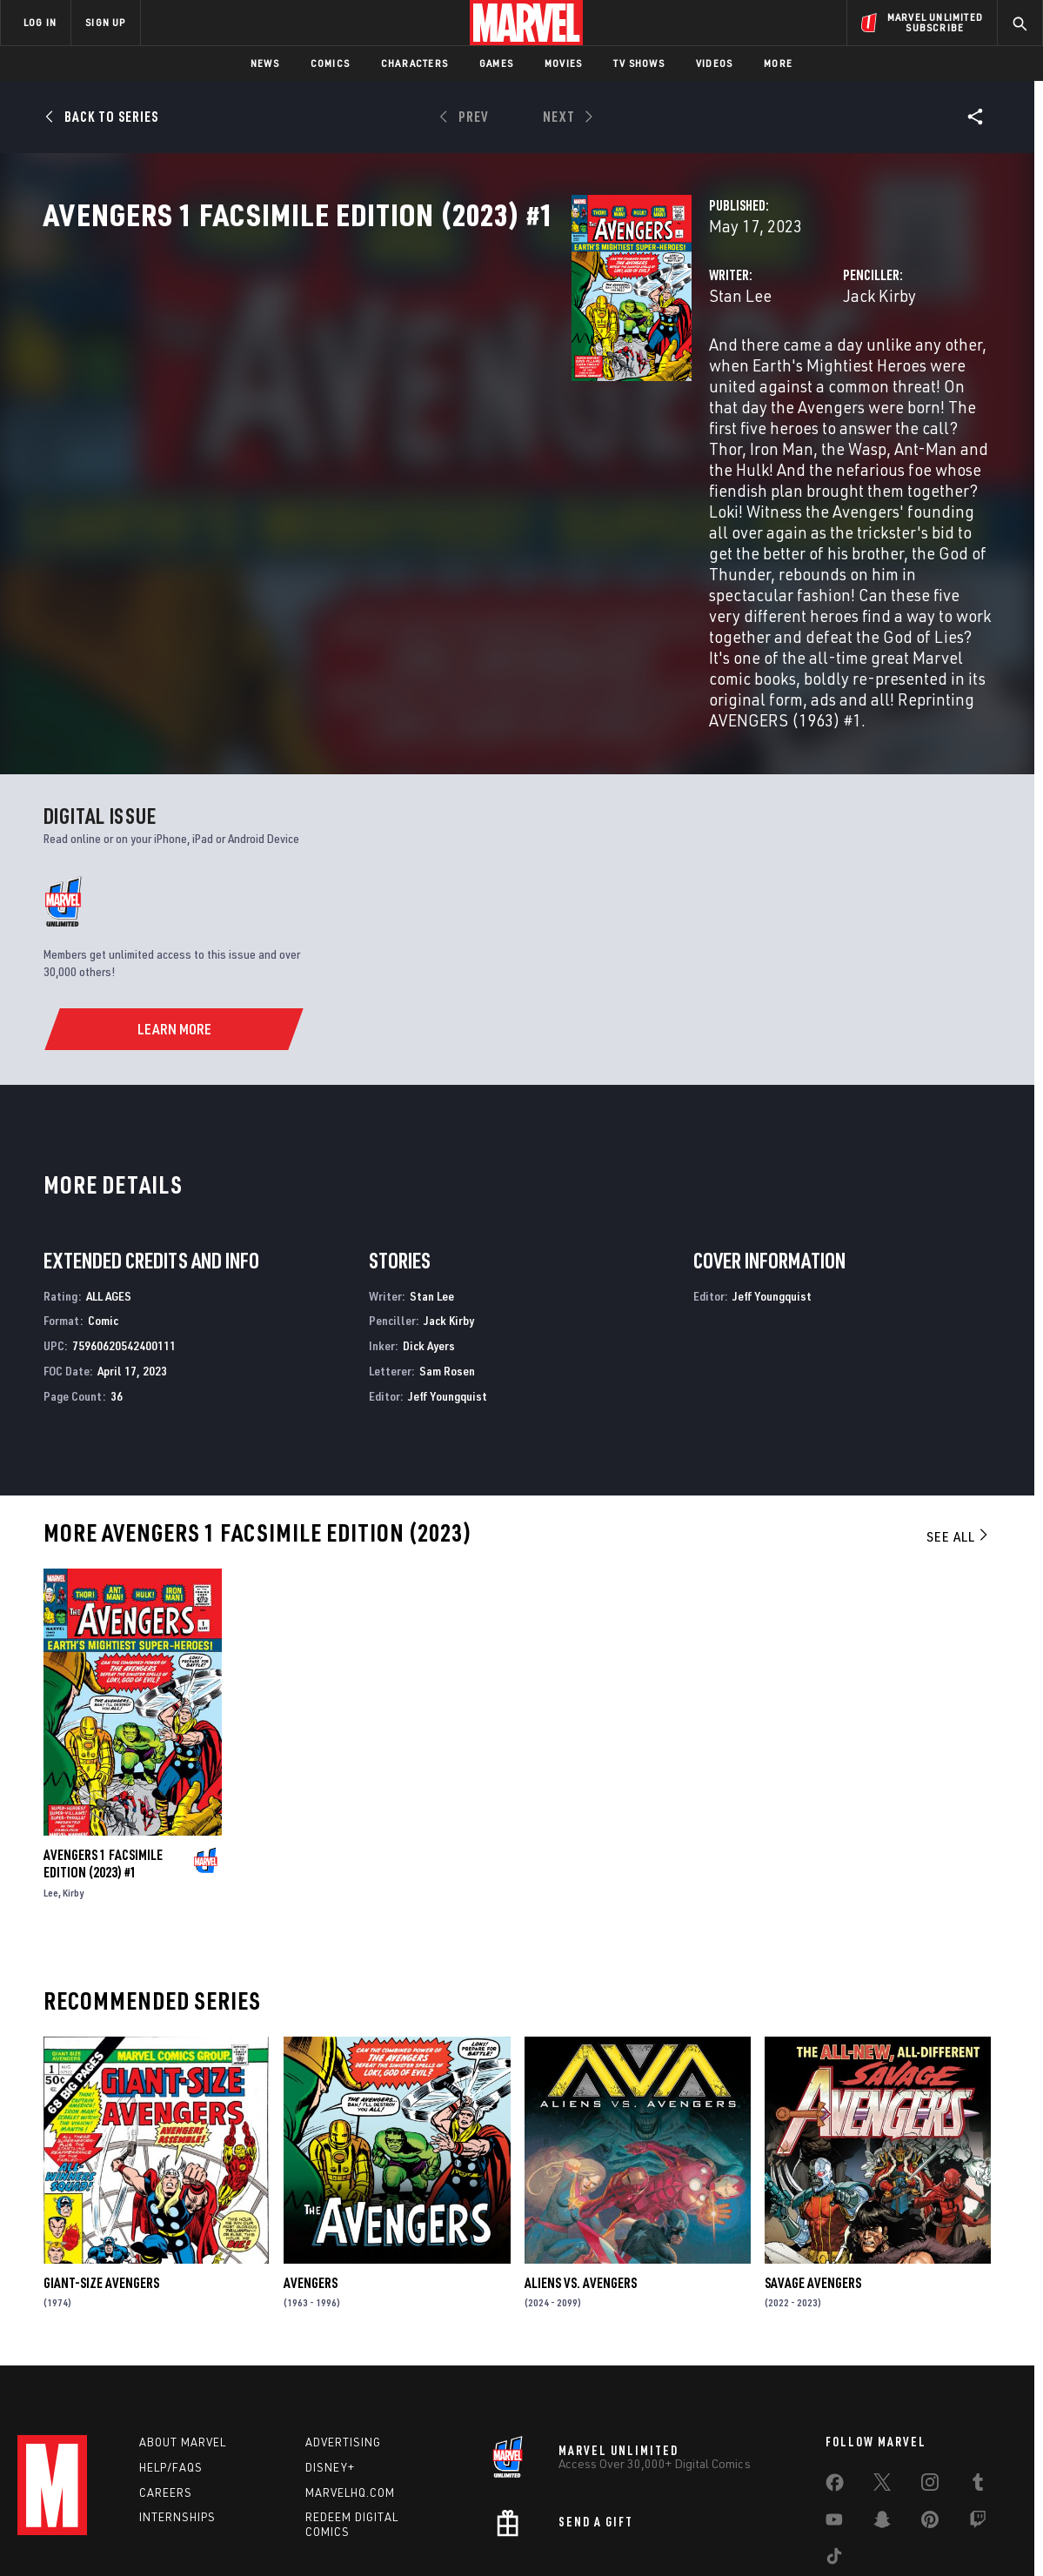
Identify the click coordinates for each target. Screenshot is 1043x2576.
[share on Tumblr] (977, 2387)
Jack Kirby (695, 372)
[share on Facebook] (835, 2388)
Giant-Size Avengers (101, 2176)
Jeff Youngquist (447, 1288)
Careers (165, 2393)
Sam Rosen (447, 1264)
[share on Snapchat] (882, 2424)
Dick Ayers (429, 1239)
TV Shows (639, 63)
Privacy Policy (192, 2534)
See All (958, 1429)
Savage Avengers (813, 2176)
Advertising (343, 2344)
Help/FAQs (171, 2369)
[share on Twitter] (882, 2387)
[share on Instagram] (930, 2387)
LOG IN (40, 22)
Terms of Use (112, 2534)
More (778, 63)
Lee (50, 1786)
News (265, 63)
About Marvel (182, 2344)
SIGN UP (105, 22)
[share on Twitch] (977, 2424)
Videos (714, 63)
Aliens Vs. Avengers (581, 2176)
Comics (330, 63)
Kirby (73, 1786)
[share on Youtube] (834, 2424)
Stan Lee (371, 372)
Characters (414, 63)
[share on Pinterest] (930, 2424)
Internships (177, 2418)
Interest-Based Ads (821, 2534)
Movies (563, 63)
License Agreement (713, 2534)
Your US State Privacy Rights (307, 2534)
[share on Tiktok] (834, 2461)
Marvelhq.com (350, 2393)
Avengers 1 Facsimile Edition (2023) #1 (103, 1757)
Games (496, 63)
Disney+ (330, 2369)
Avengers (311, 2176)
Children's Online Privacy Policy (577, 2534)
